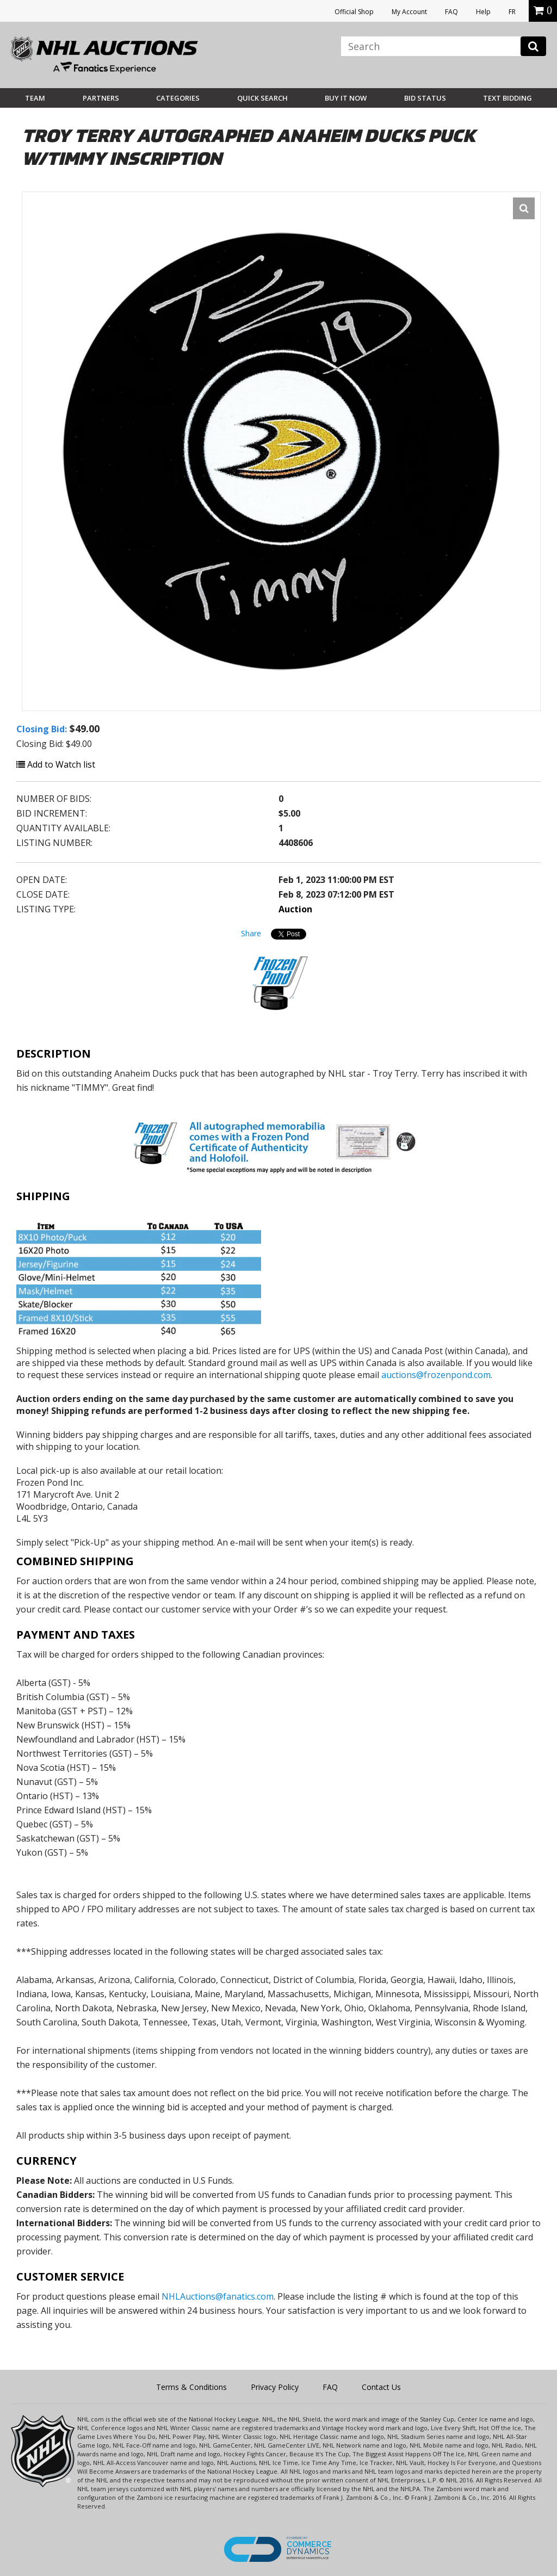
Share (251, 933)
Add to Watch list (55, 764)
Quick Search (262, 98)
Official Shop (354, 11)
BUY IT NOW (346, 98)
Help (483, 11)
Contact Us (381, 2387)
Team (35, 98)
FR (512, 11)
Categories (178, 98)
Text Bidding (507, 98)
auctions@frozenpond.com (436, 1375)
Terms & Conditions (191, 2387)
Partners (101, 98)
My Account (409, 11)
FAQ (451, 11)
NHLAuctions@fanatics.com (218, 2296)
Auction (295, 909)
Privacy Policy (275, 2387)
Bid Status (425, 98)
